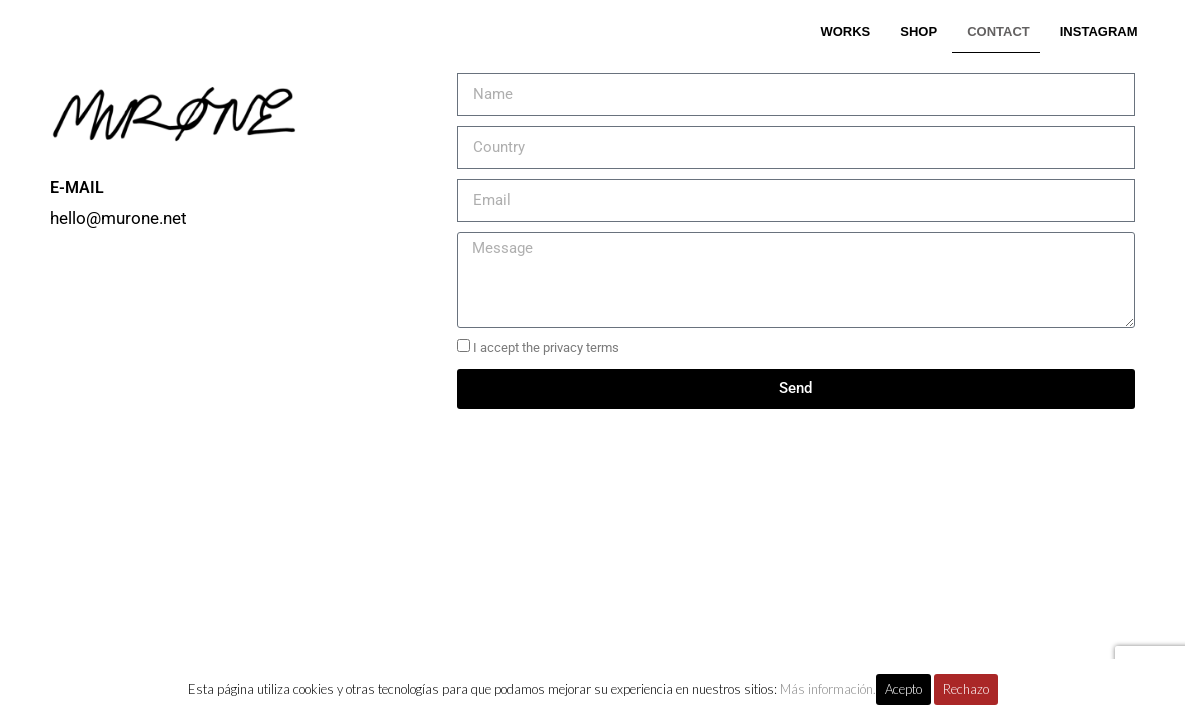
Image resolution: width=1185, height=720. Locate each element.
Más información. (828, 689)
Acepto (903, 689)
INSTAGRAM (1099, 31)
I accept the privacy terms (546, 347)
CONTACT (998, 31)
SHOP (918, 31)
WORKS (845, 31)
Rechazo (966, 689)
